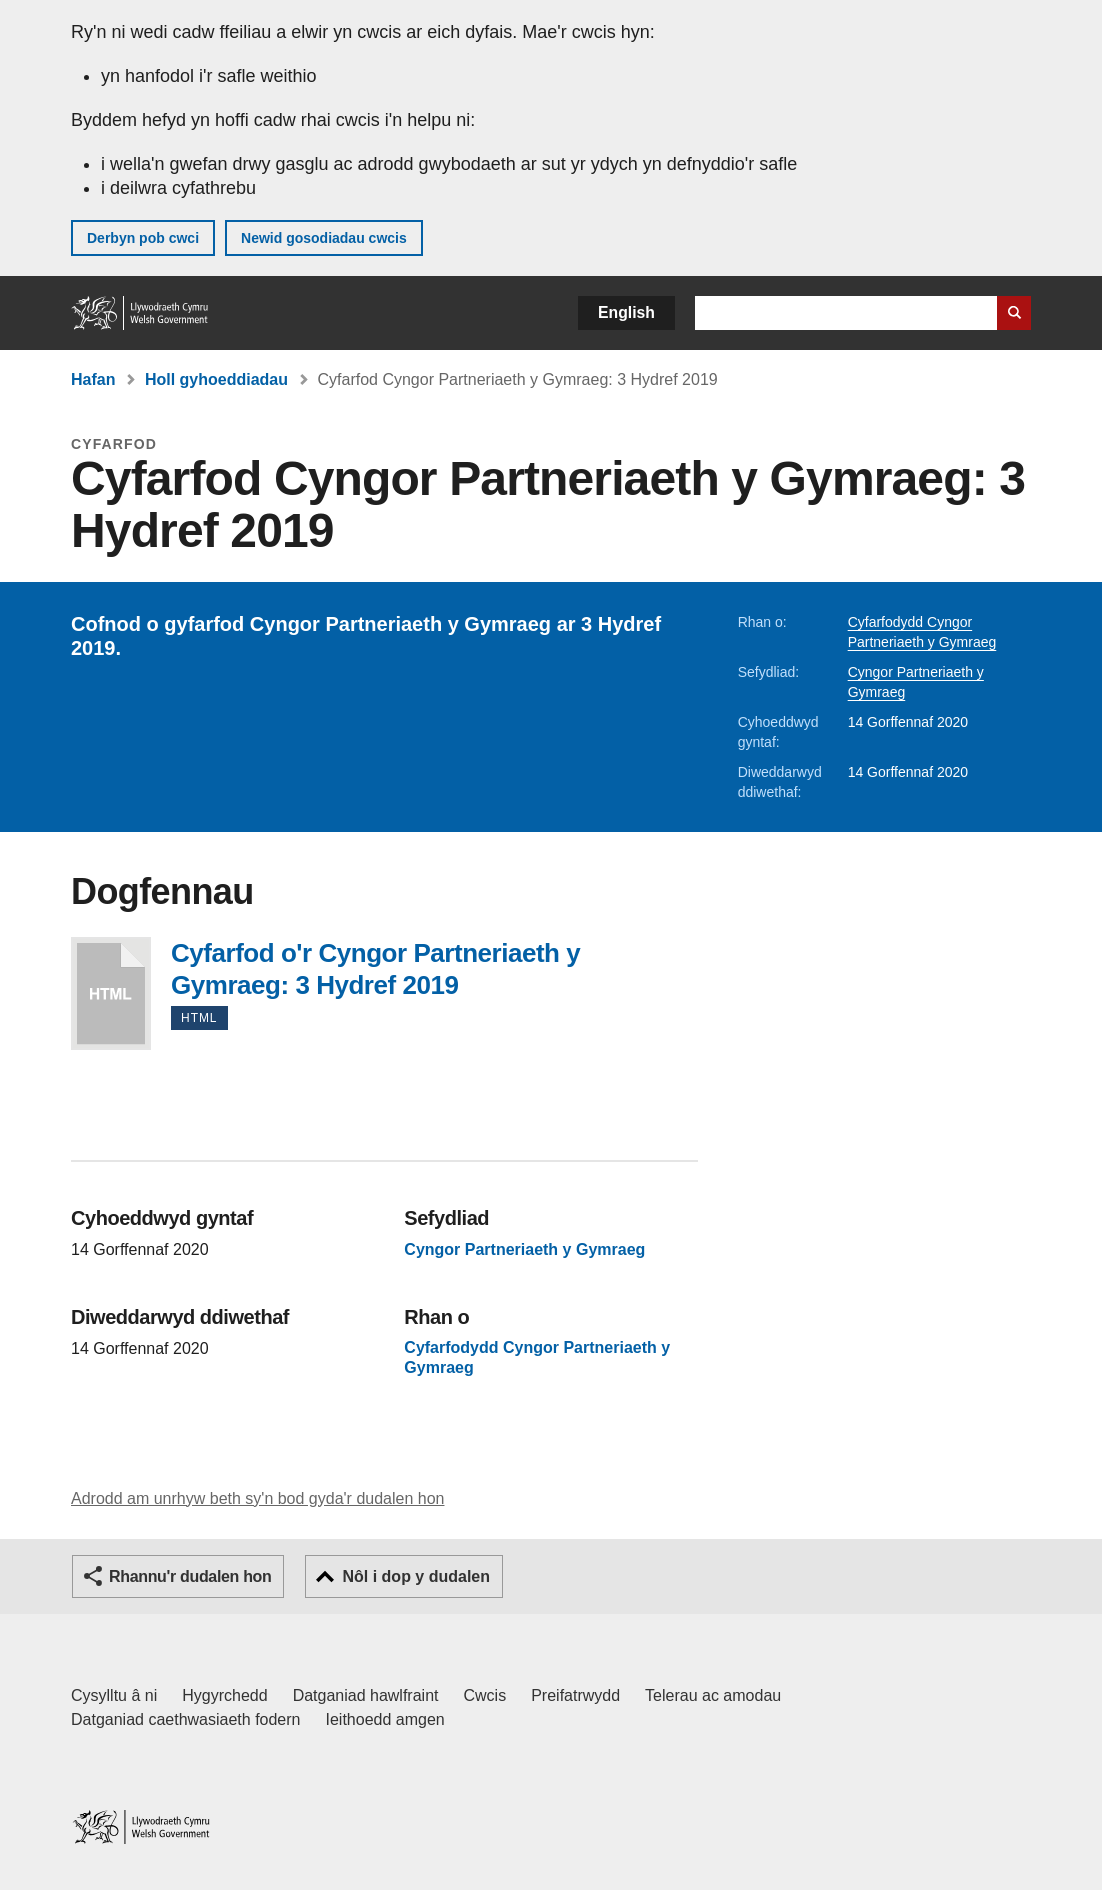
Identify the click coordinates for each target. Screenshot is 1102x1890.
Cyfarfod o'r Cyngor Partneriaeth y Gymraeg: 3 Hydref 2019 (111, 993)
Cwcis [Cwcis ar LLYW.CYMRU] (485, 1695)
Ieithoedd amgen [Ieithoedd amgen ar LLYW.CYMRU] (385, 1719)
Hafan (93, 379)
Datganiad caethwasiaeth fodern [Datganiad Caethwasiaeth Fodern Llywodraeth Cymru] (186, 1719)
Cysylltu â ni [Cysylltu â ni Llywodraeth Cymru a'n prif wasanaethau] (114, 1695)
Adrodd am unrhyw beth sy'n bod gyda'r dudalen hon (257, 1498)
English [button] (626, 312)
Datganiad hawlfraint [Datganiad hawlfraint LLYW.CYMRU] (366, 1695)
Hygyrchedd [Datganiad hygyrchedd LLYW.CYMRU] (224, 1695)
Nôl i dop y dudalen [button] (416, 1576)
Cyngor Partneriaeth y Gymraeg (524, 1249)
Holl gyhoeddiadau (216, 379)
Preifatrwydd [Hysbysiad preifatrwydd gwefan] (575, 1695)
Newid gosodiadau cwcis (324, 238)
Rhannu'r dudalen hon (190, 1576)
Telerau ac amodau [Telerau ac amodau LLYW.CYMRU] (713, 1695)
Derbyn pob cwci (143, 238)
